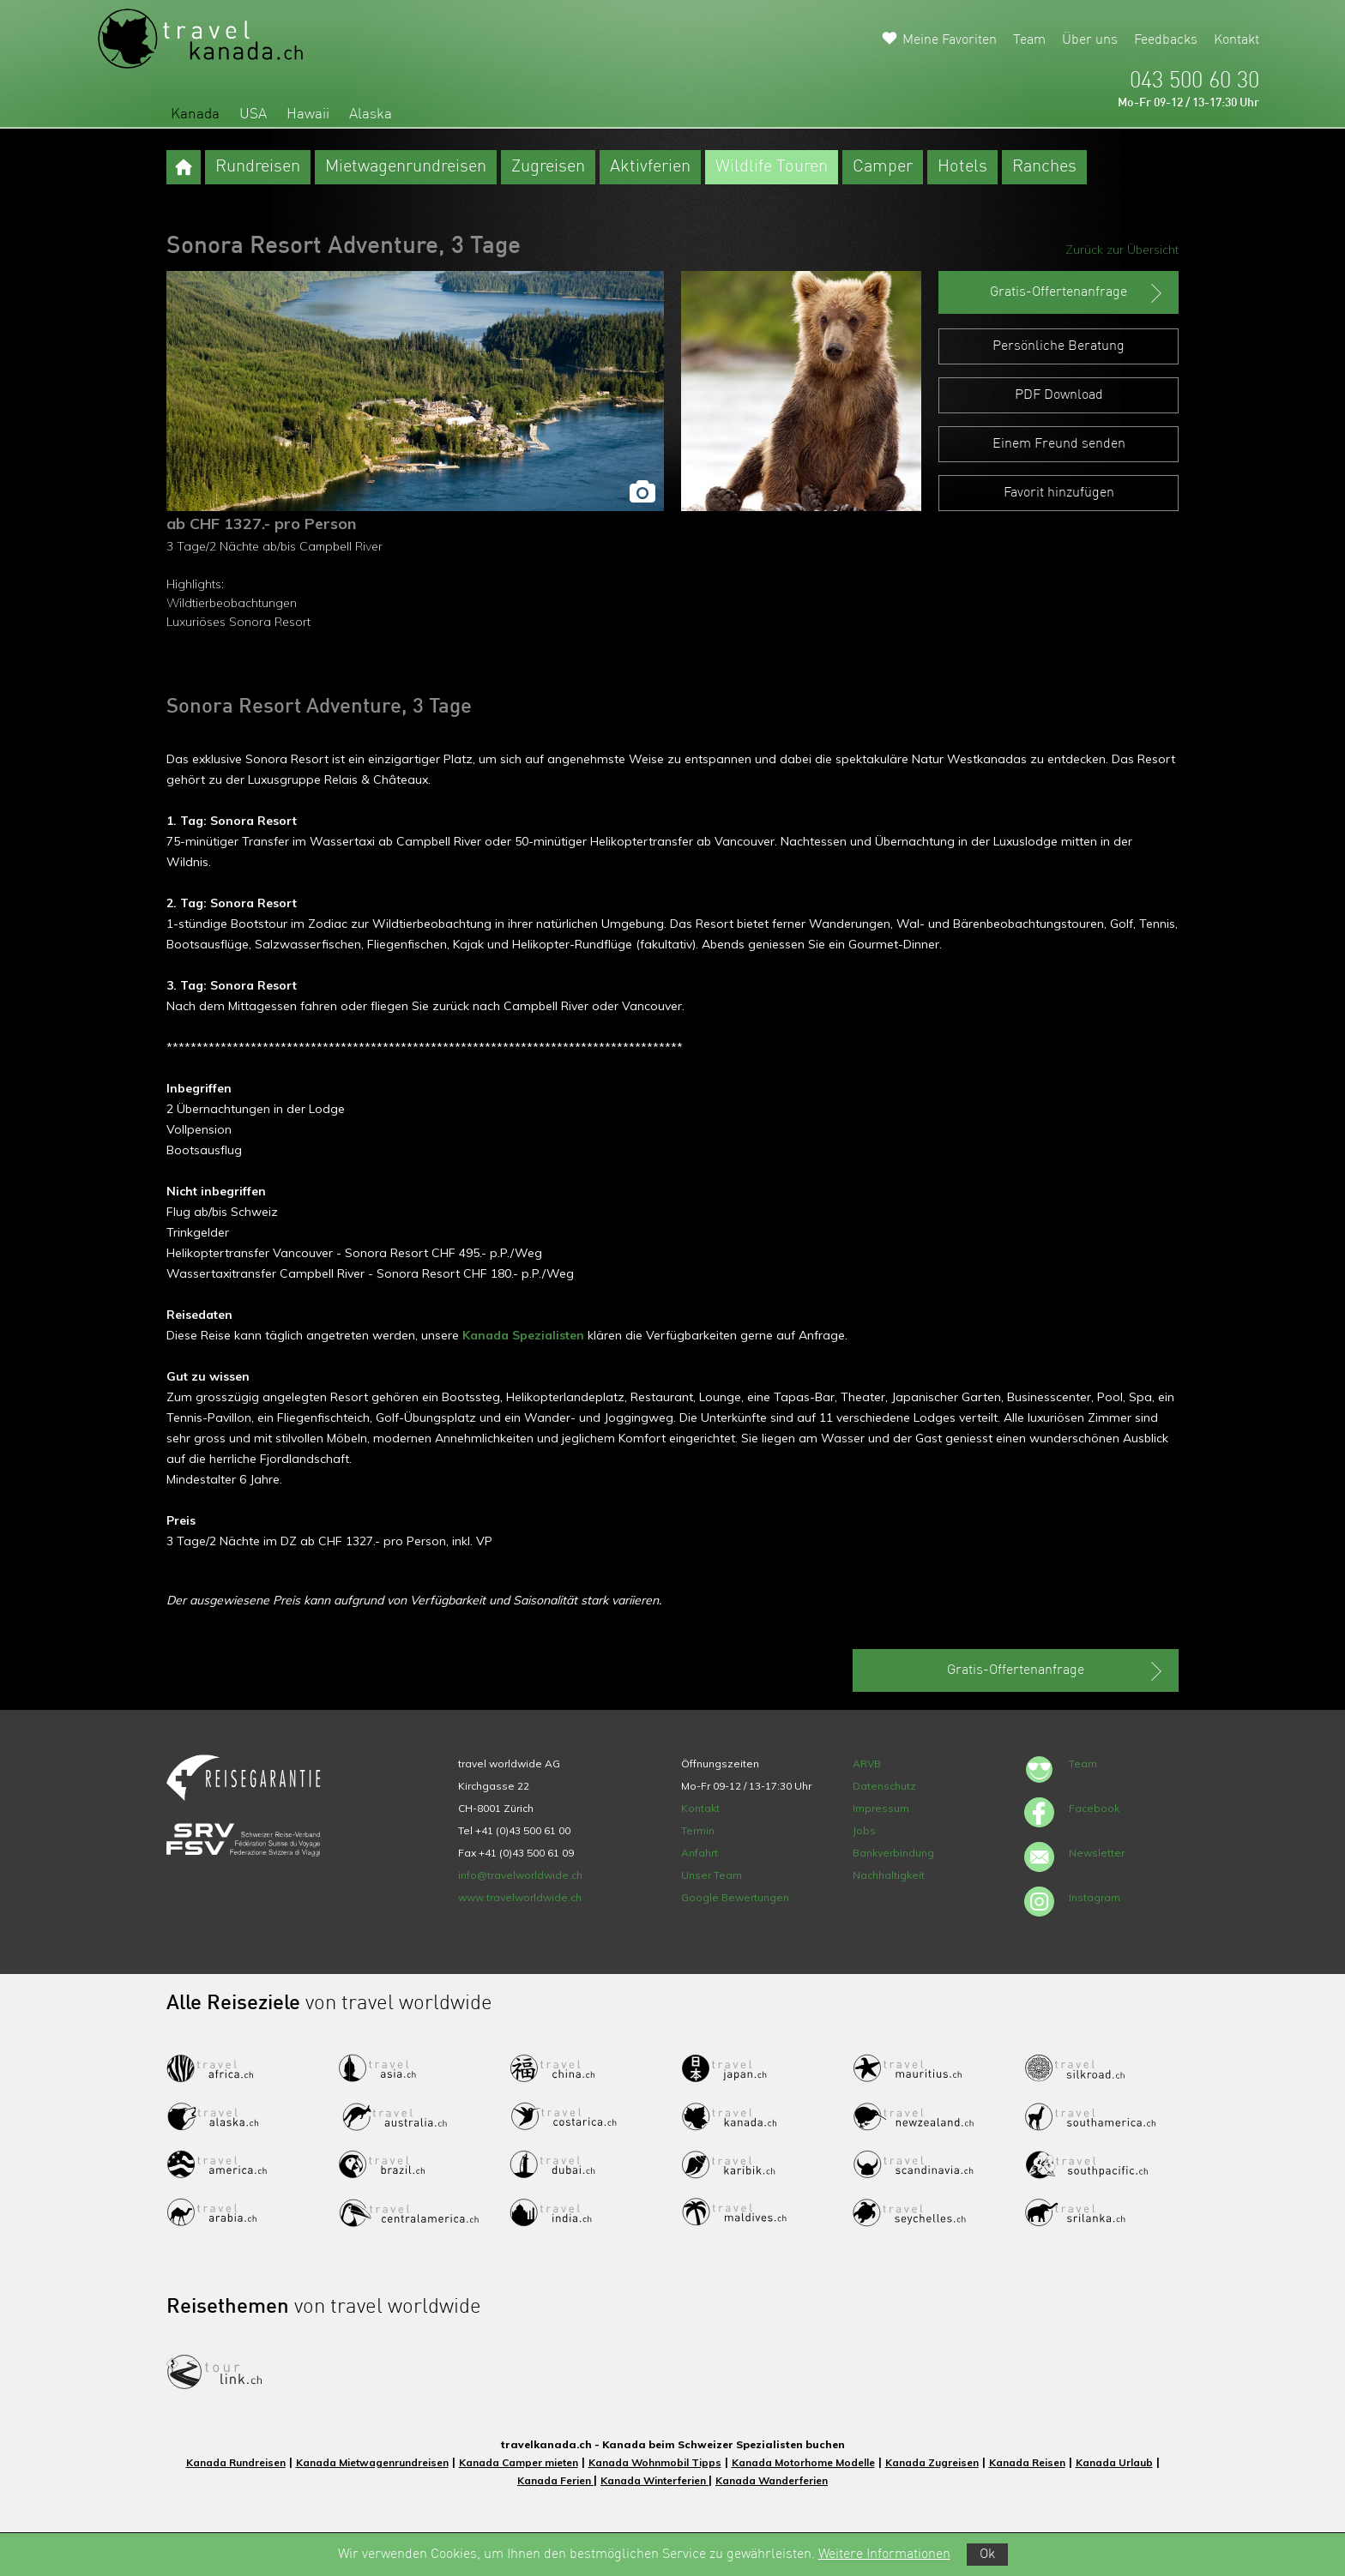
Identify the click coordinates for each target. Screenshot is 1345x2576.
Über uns (1090, 40)
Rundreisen (257, 167)
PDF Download (1059, 395)
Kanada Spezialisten (523, 1335)
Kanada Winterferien (654, 2480)
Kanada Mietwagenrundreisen (372, 2462)
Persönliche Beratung (1058, 346)
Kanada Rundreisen (236, 2462)
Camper (883, 167)
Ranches (1044, 167)
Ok (987, 2554)
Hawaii (307, 114)
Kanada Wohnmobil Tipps (654, 2462)
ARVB (867, 1763)
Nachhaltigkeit (889, 1875)
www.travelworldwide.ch (520, 1897)
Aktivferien (650, 167)
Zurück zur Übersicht (1122, 249)
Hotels (962, 167)
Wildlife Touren (771, 167)
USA (253, 114)
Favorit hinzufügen (1059, 493)
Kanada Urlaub (1114, 2462)
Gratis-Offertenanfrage (1078, 293)
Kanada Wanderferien (771, 2480)
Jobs (864, 1830)
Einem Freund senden (1058, 444)
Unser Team (711, 1875)
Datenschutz (884, 1785)
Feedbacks (1165, 40)
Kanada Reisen (1027, 2462)
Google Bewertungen (735, 1897)
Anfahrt (699, 1852)
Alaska (370, 114)
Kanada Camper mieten (518, 2462)
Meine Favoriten (949, 40)
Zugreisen (548, 167)
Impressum (881, 1808)
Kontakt (1236, 40)
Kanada (195, 114)
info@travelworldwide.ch (520, 1875)
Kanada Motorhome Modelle (803, 2462)
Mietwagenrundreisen (405, 167)
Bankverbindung (893, 1852)
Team (1029, 40)
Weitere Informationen (884, 2554)
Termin (698, 1830)
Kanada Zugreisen (932, 2462)
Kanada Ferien (555, 2480)
